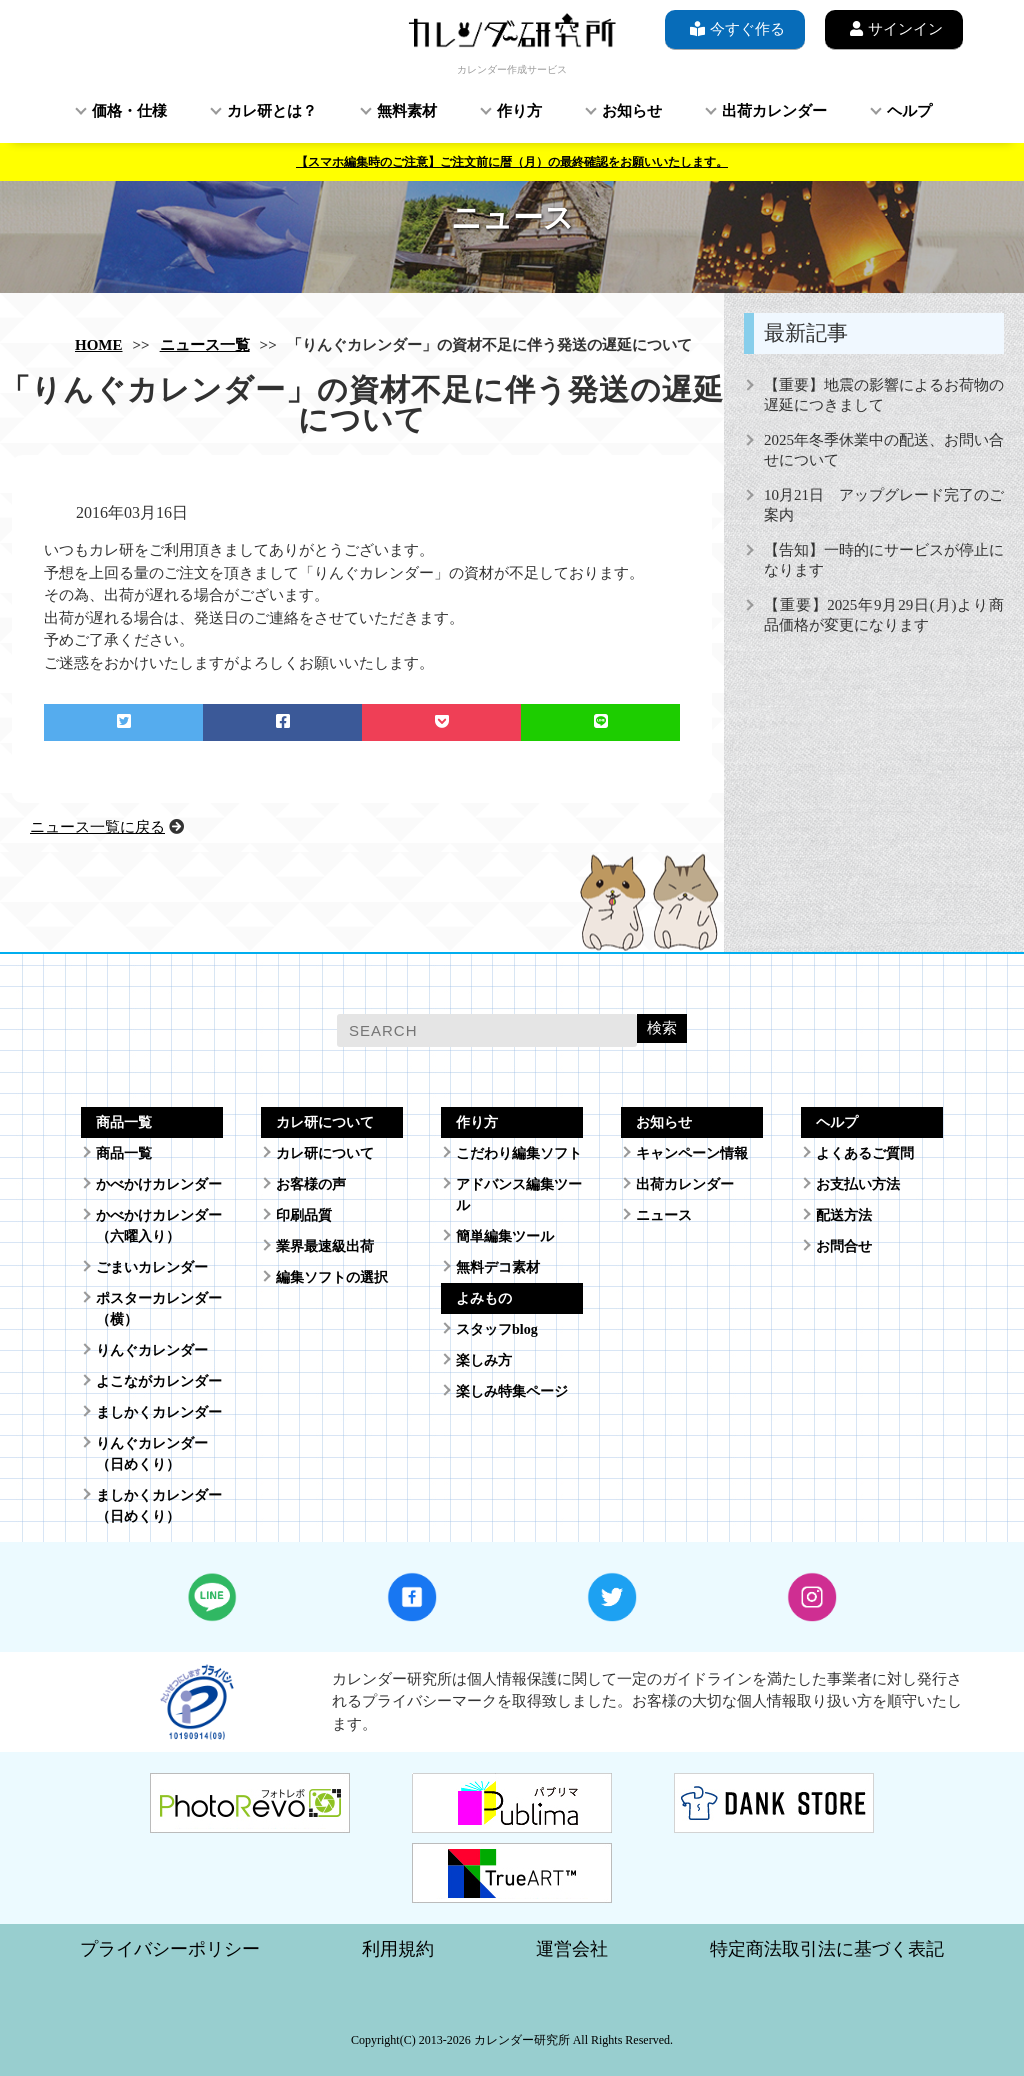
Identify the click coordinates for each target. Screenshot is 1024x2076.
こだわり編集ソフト (519, 1153)
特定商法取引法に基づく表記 (827, 1949)
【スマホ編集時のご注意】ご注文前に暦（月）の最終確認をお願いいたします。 (512, 162)
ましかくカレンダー (159, 1412)
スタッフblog (497, 1329)
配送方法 (844, 1215)
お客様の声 (311, 1184)
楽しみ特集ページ (512, 1391)
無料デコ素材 (498, 1267)
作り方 (519, 111)
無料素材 (407, 111)
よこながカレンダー (159, 1381)
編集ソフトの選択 (332, 1277)
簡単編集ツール (505, 1236)
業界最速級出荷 (325, 1246)
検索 (662, 1027)
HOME (99, 345)
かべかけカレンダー (159, 1184)
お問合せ (844, 1246)
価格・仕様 (129, 111)
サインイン (894, 28)
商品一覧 (124, 1153)
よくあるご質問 (865, 1153)
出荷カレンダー (774, 111)
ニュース (664, 1215)
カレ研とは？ (272, 111)
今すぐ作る (735, 28)
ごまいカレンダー (152, 1267)
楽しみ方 (484, 1360)
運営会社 (572, 1949)
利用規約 (398, 1949)
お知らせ (632, 111)
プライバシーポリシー (170, 1949)
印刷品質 (304, 1215)
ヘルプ (909, 111)
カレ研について (325, 1153)
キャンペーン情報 (692, 1153)
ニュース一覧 (205, 345)
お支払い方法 (858, 1184)
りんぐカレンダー (152, 1350)
